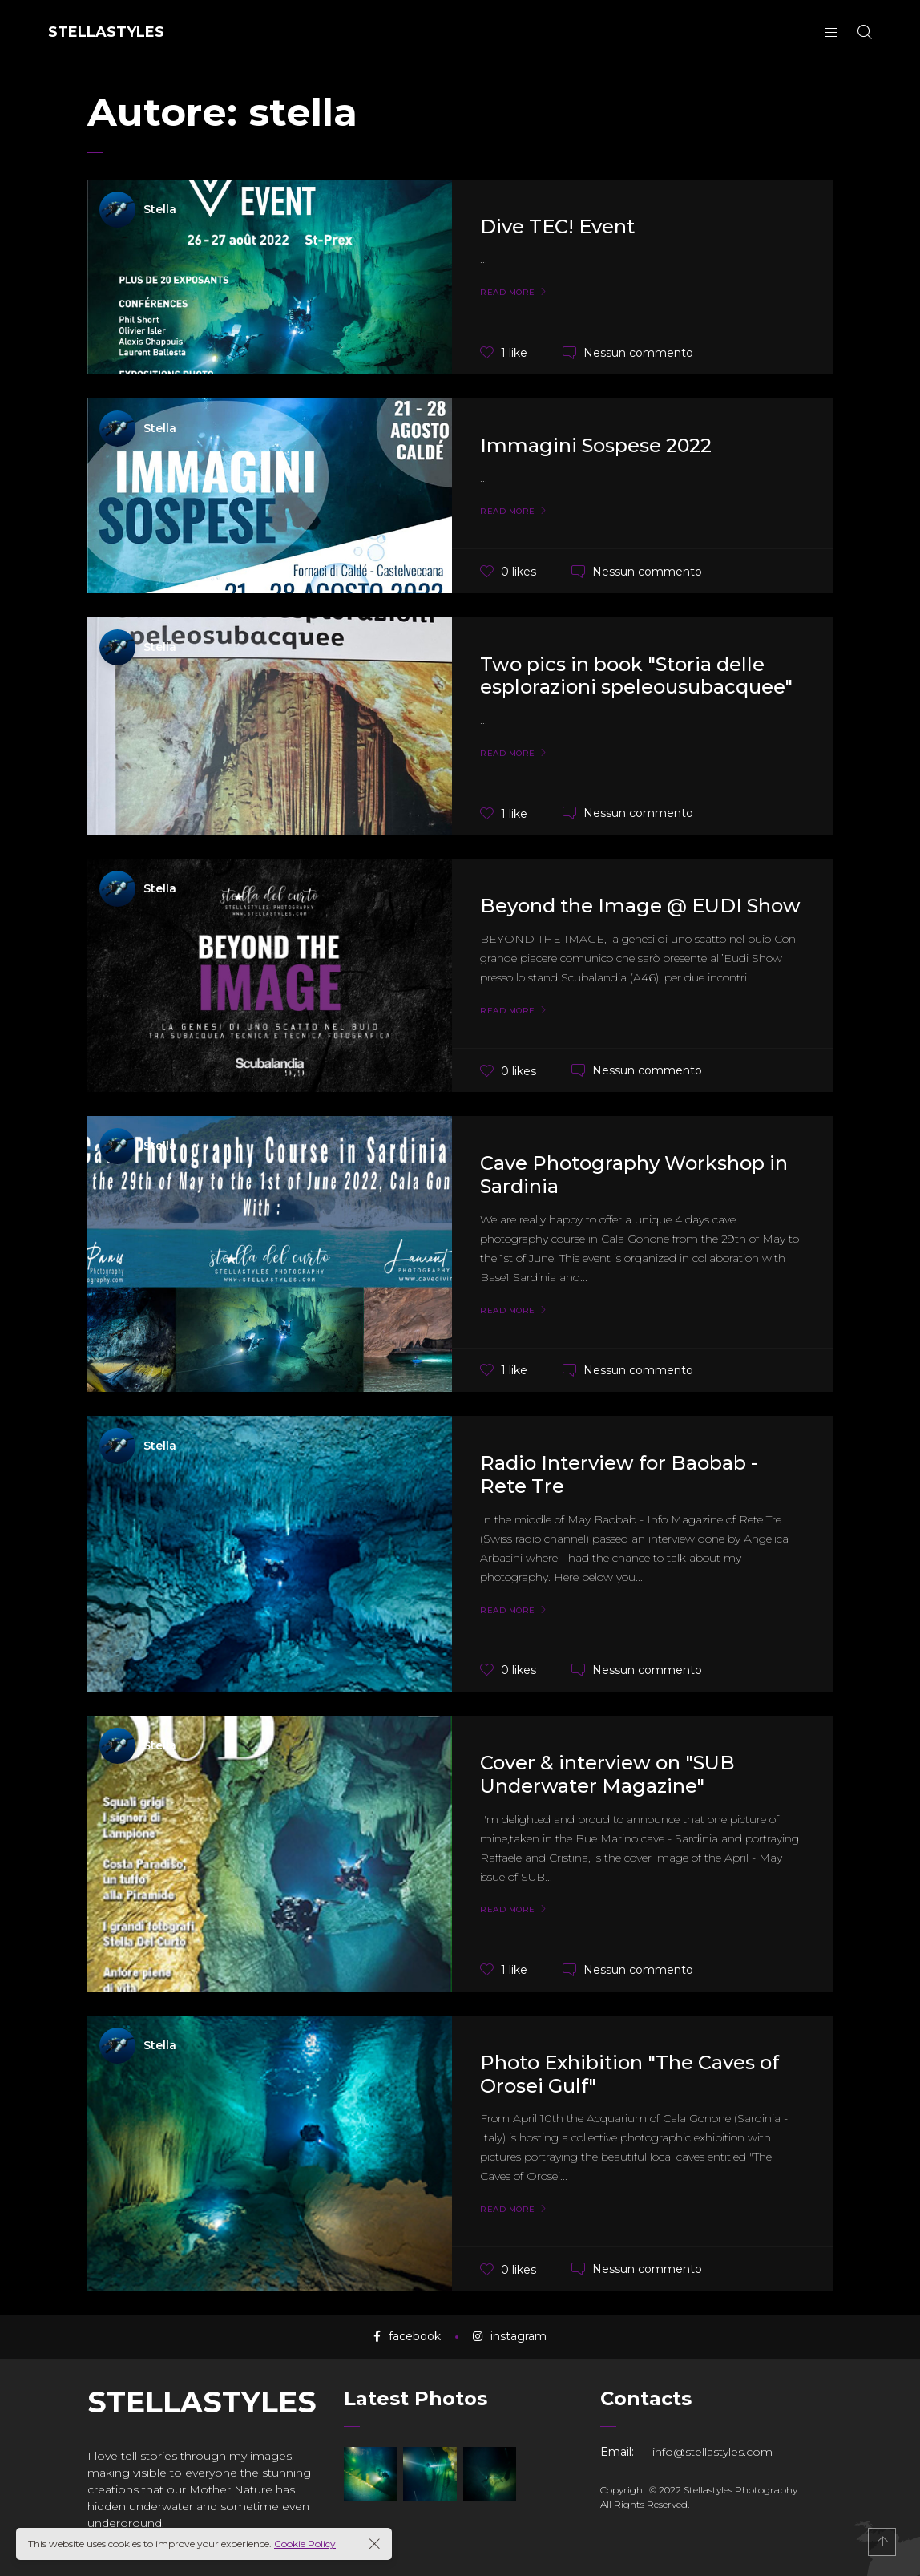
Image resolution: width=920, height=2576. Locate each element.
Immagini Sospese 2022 (596, 445)
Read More (507, 292)
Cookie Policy (305, 2544)
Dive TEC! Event (557, 226)
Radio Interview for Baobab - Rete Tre (618, 1474)
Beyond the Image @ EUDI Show (640, 905)
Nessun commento (638, 352)
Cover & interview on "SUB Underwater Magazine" (607, 1774)
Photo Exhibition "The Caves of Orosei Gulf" (629, 2074)
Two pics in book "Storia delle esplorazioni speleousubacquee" (636, 676)
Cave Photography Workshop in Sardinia (634, 1174)
